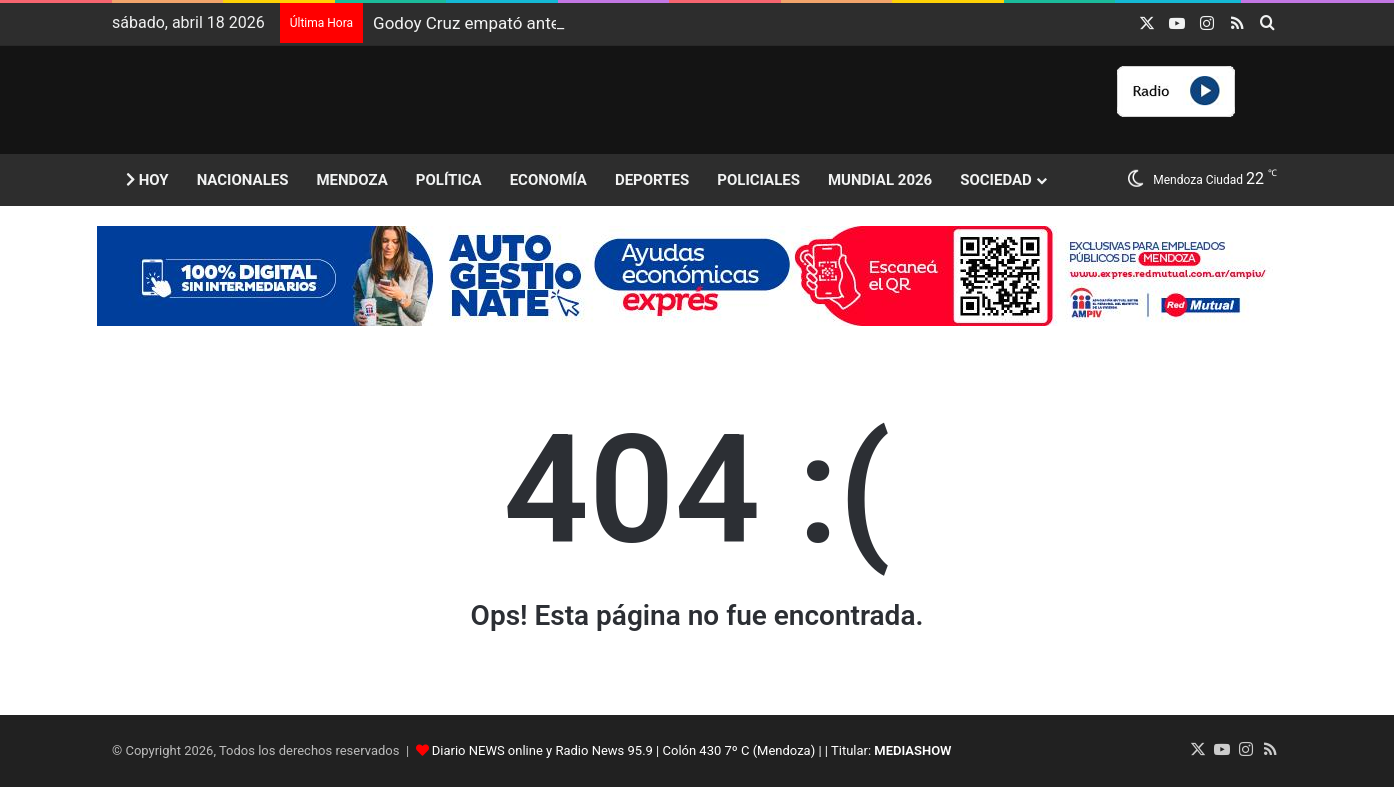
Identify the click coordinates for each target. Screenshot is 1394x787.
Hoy (147, 180)
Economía (548, 180)
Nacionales (243, 180)
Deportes (652, 180)
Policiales (758, 180)
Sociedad (996, 180)
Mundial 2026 (880, 180)
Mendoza (351, 180)
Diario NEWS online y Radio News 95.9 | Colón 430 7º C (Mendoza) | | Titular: (692, 750)
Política (449, 180)
